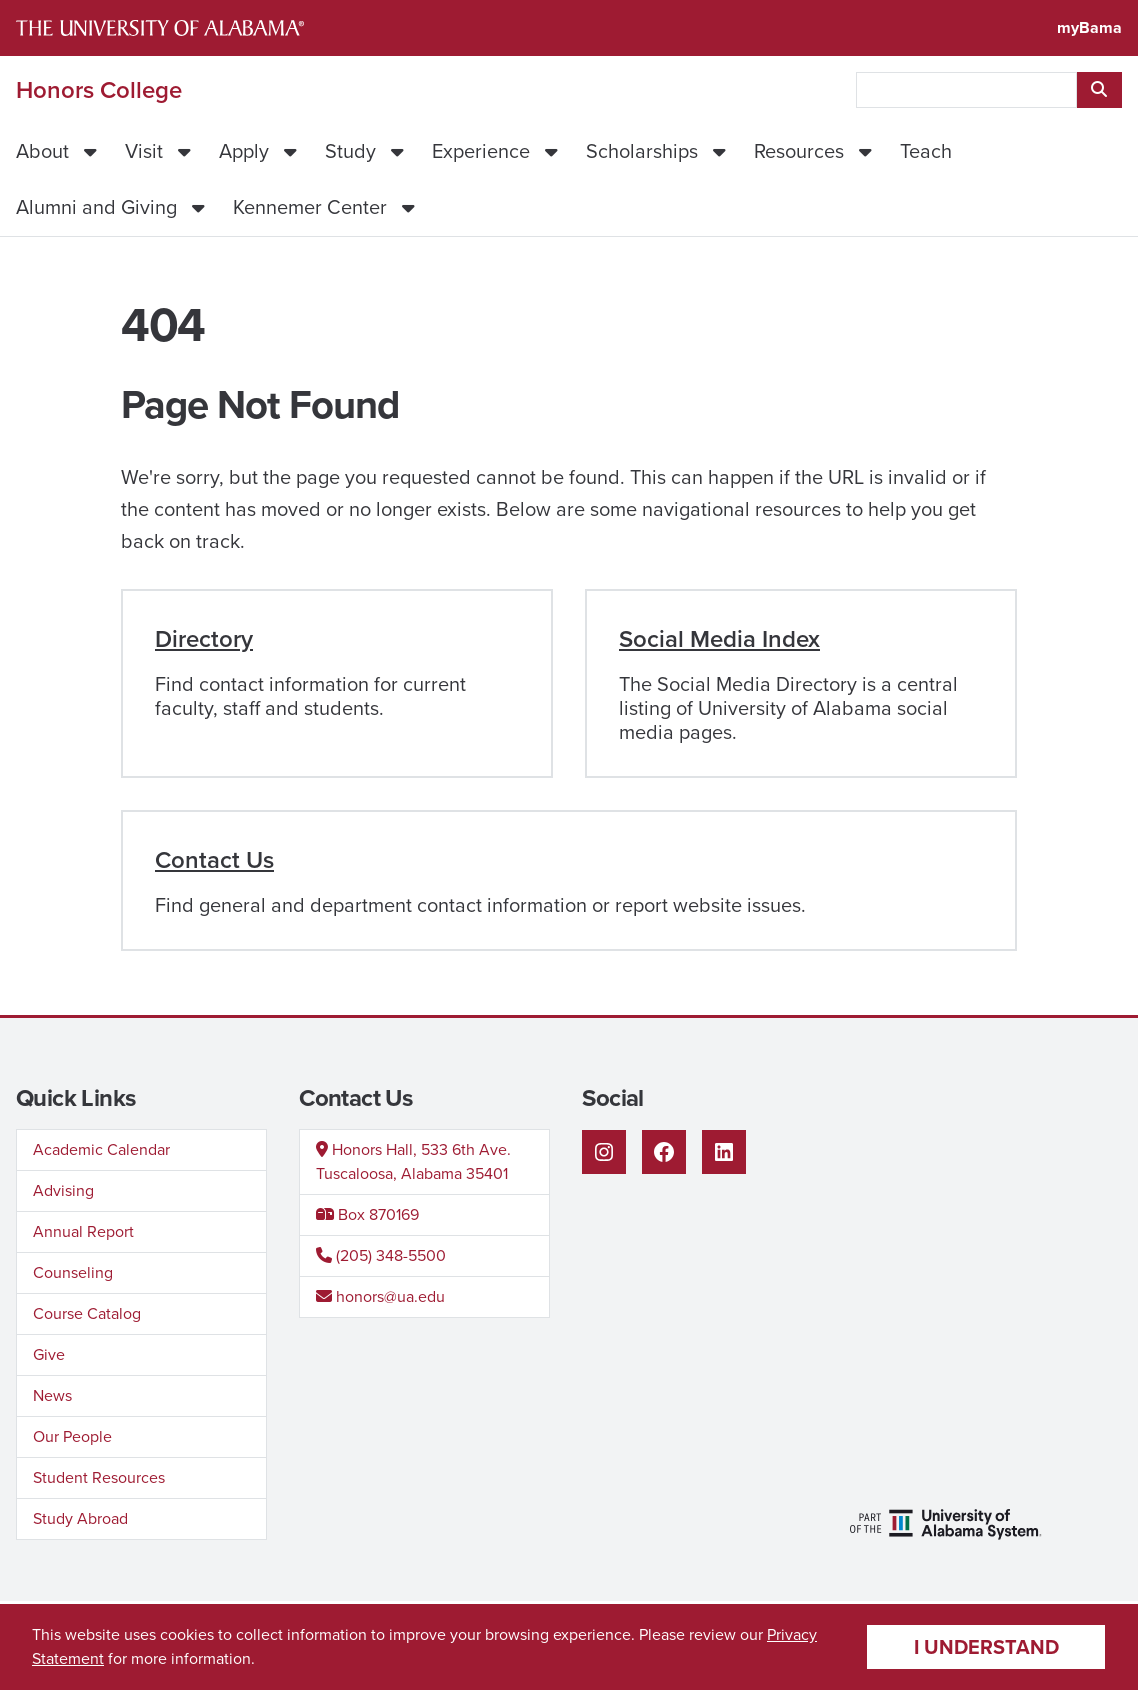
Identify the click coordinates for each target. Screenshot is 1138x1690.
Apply (244, 151)
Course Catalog (87, 1313)
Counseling (73, 1272)
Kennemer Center (310, 207)
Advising (63, 1190)
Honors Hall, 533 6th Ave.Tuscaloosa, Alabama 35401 (413, 1161)
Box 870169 (367, 1214)
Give (49, 1354)
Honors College (99, 90)
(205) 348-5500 (381, 1255)
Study (350, 151)
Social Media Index (719, 639)
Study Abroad (80, 1518)
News (52, 1395)
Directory (204, 639)
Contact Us (214, 860)
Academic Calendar (101, 1149)
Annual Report (83, 1231)
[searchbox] (966, 90)
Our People (72, 1436)
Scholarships (642, 151)
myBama (1089, 27)
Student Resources (99, 1477)
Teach (926, 151)
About (42, 151)
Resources (799, 151)
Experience (481, 151)
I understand (986, 1647)
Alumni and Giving (96, 207)
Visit (144, 151)
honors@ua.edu (380, 1296)
